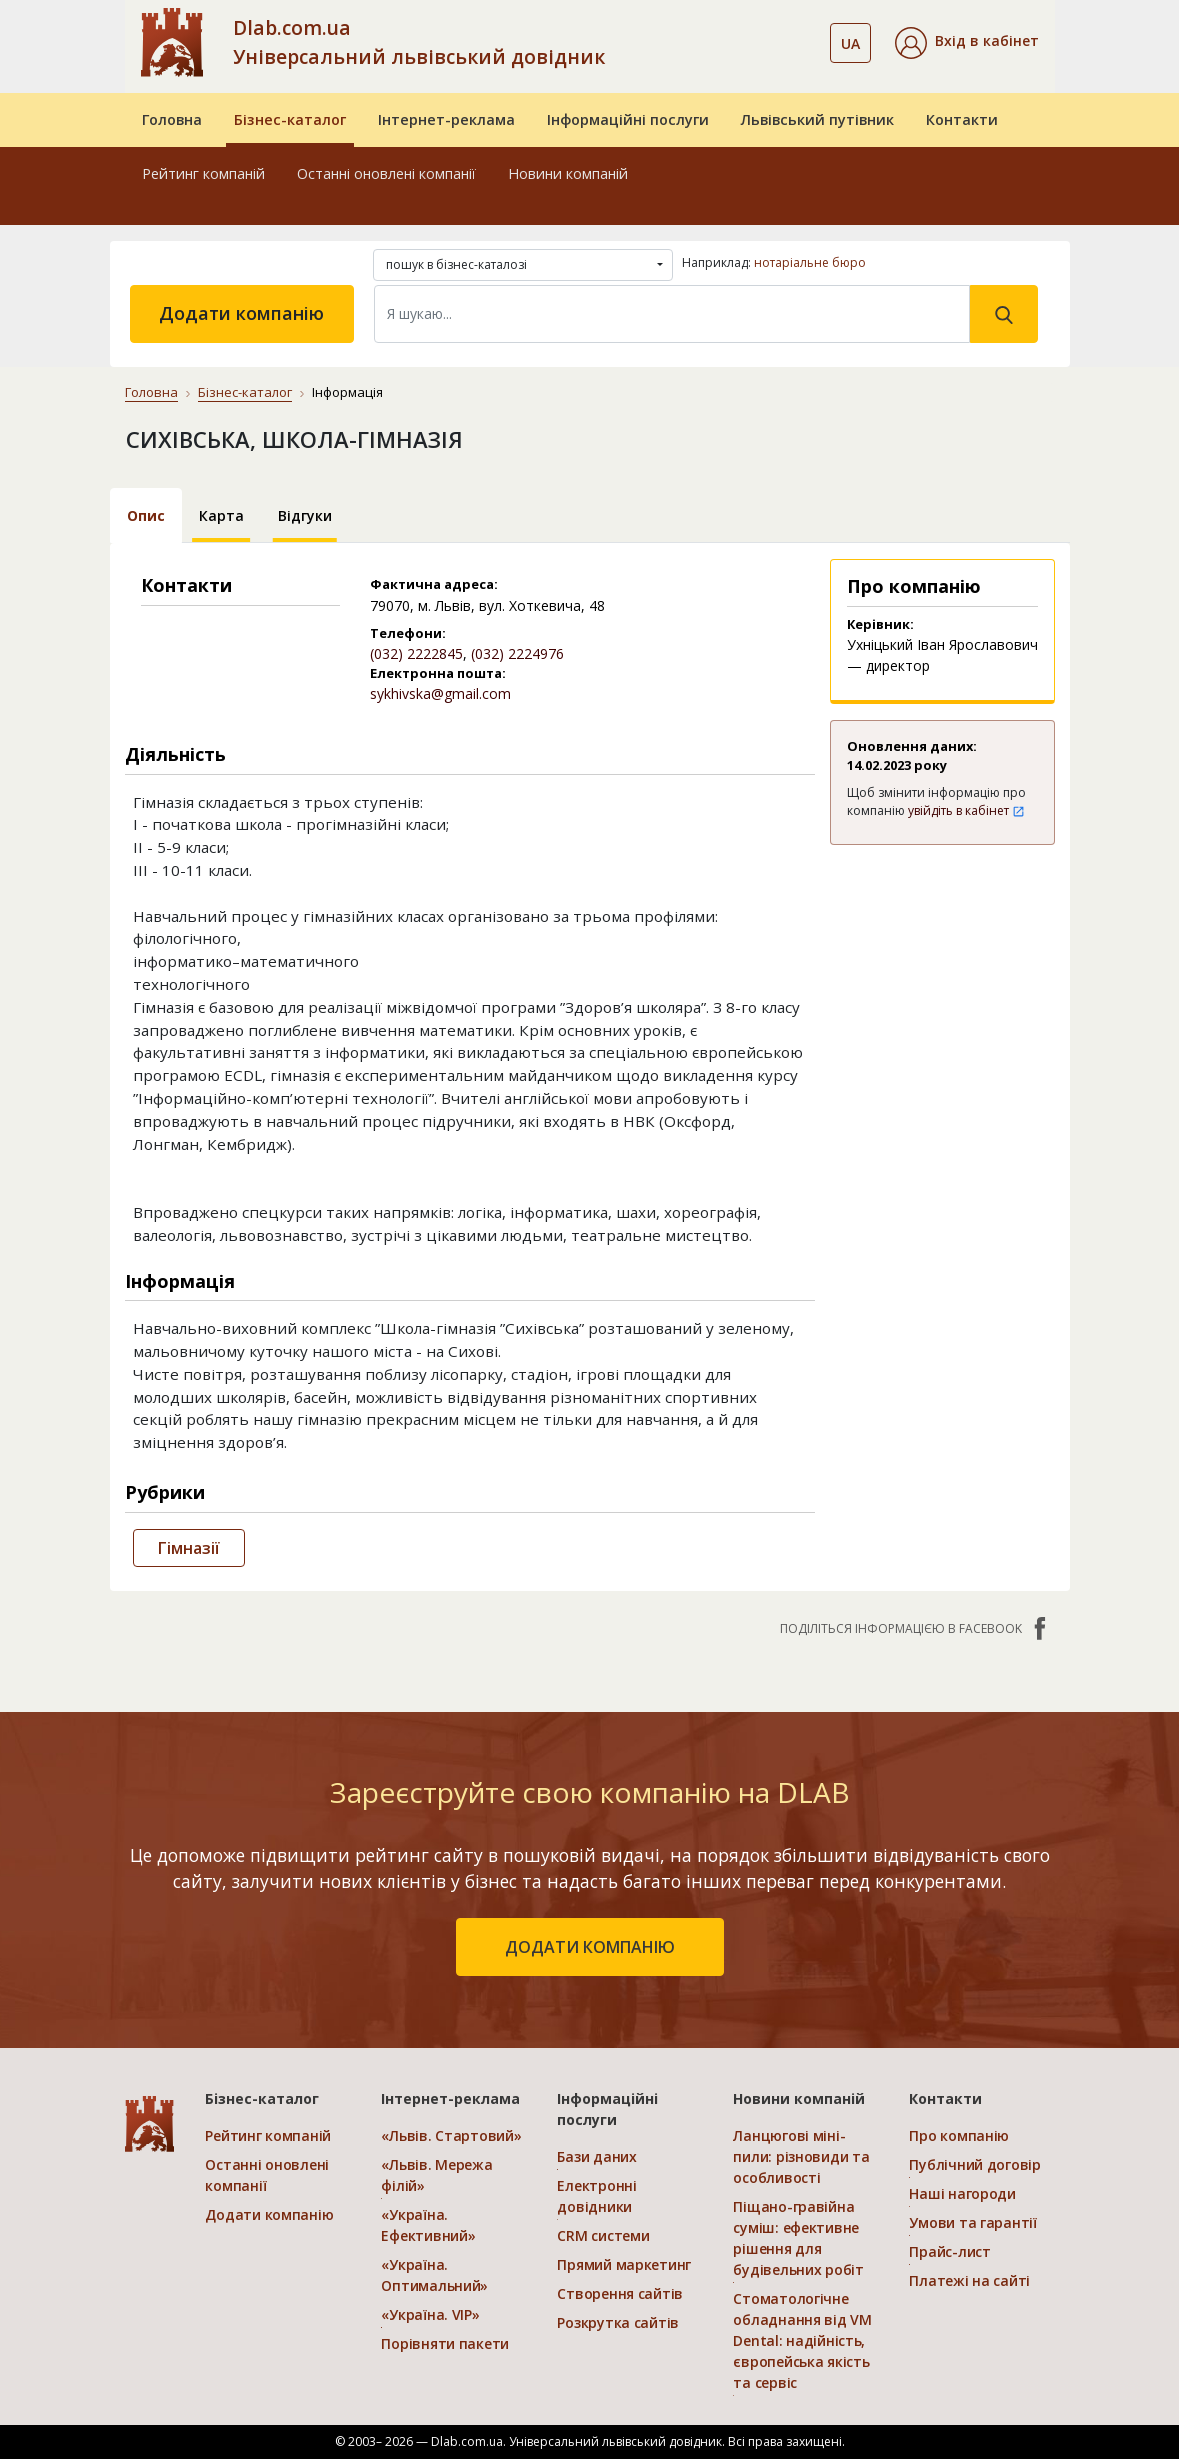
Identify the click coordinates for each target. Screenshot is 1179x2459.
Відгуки (305, 515)
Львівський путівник (817, 119)
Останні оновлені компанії (386, 173)
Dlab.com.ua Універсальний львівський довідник (419, 42)
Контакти (962, 119)
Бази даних (596, 2156)
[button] (967, 43)
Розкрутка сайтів (618, 2322)
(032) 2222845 (416, 653)
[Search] (672, 314)
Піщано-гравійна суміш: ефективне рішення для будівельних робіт (798, 2238)
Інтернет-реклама (446, 119)
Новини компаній (568, 173)
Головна (172, 119)
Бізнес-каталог (290, 119)
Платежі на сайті (969, 2280)
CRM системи (603, 2235)
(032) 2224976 (517, 653)
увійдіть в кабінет (966, 810)
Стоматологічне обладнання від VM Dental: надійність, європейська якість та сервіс (802, 2340)
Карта (221, 515)
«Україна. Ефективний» (428, 2225)
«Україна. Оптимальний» (434, 2275)
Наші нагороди (962, 2193)
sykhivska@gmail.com (440, 693)
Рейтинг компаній (203, 173)
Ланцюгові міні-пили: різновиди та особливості (801, 2156)
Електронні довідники (596, 2196)
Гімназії (189, 1548)
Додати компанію (241, 313)
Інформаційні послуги (628, 119)
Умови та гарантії (972, 2222)
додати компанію (590, 1947)
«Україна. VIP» (430, 2314)
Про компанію (959, 2135)
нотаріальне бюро (810, 262)
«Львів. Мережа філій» (436, 2175)
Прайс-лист (949, 2251)
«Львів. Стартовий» (451, 2135)
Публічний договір (974, 2164)
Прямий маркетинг (624, 2264)
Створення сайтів (620, 2293)
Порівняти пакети (445, 2343)
